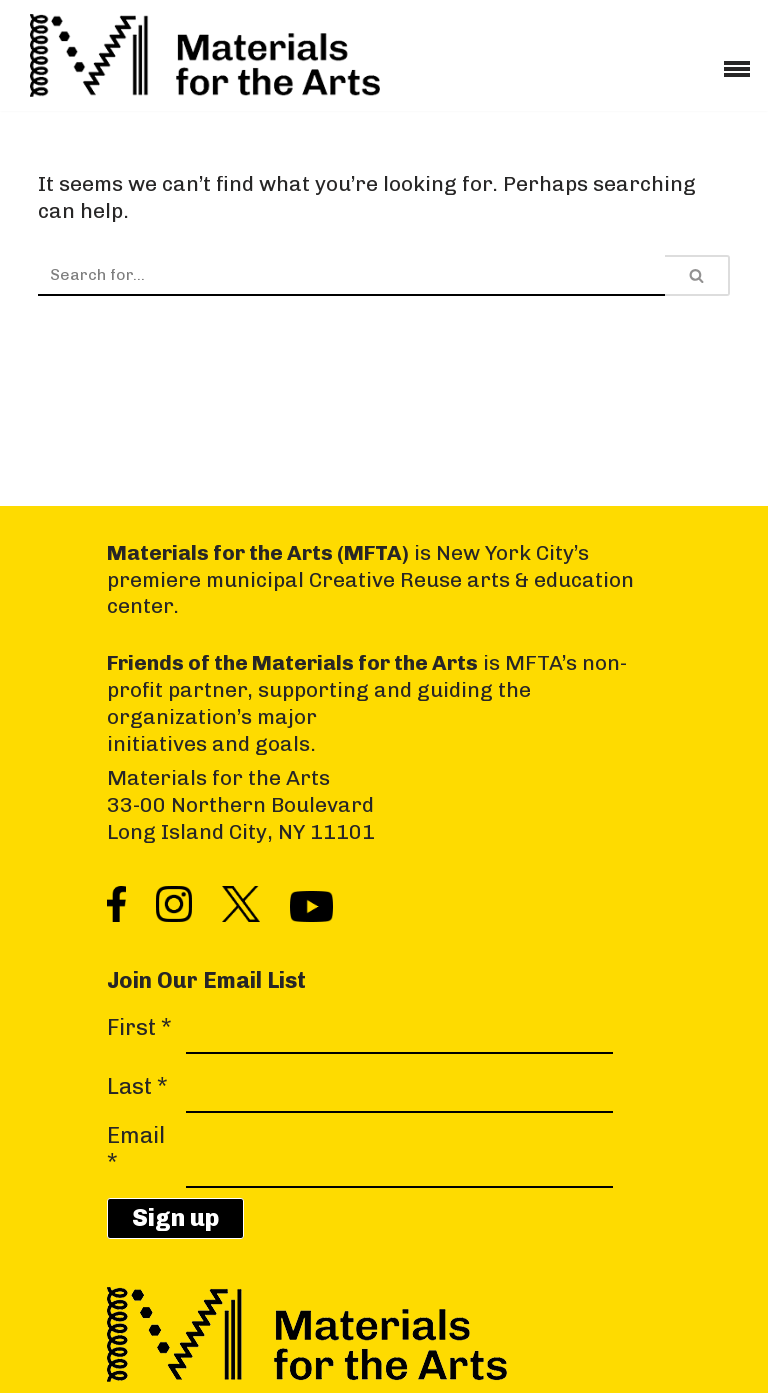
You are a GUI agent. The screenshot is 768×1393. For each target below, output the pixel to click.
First (139, 1028)
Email (136, 1149)
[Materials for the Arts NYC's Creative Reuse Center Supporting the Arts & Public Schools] (205, 55)
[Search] (351, 275)
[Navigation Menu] (737, 62)
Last (137, 1087)
